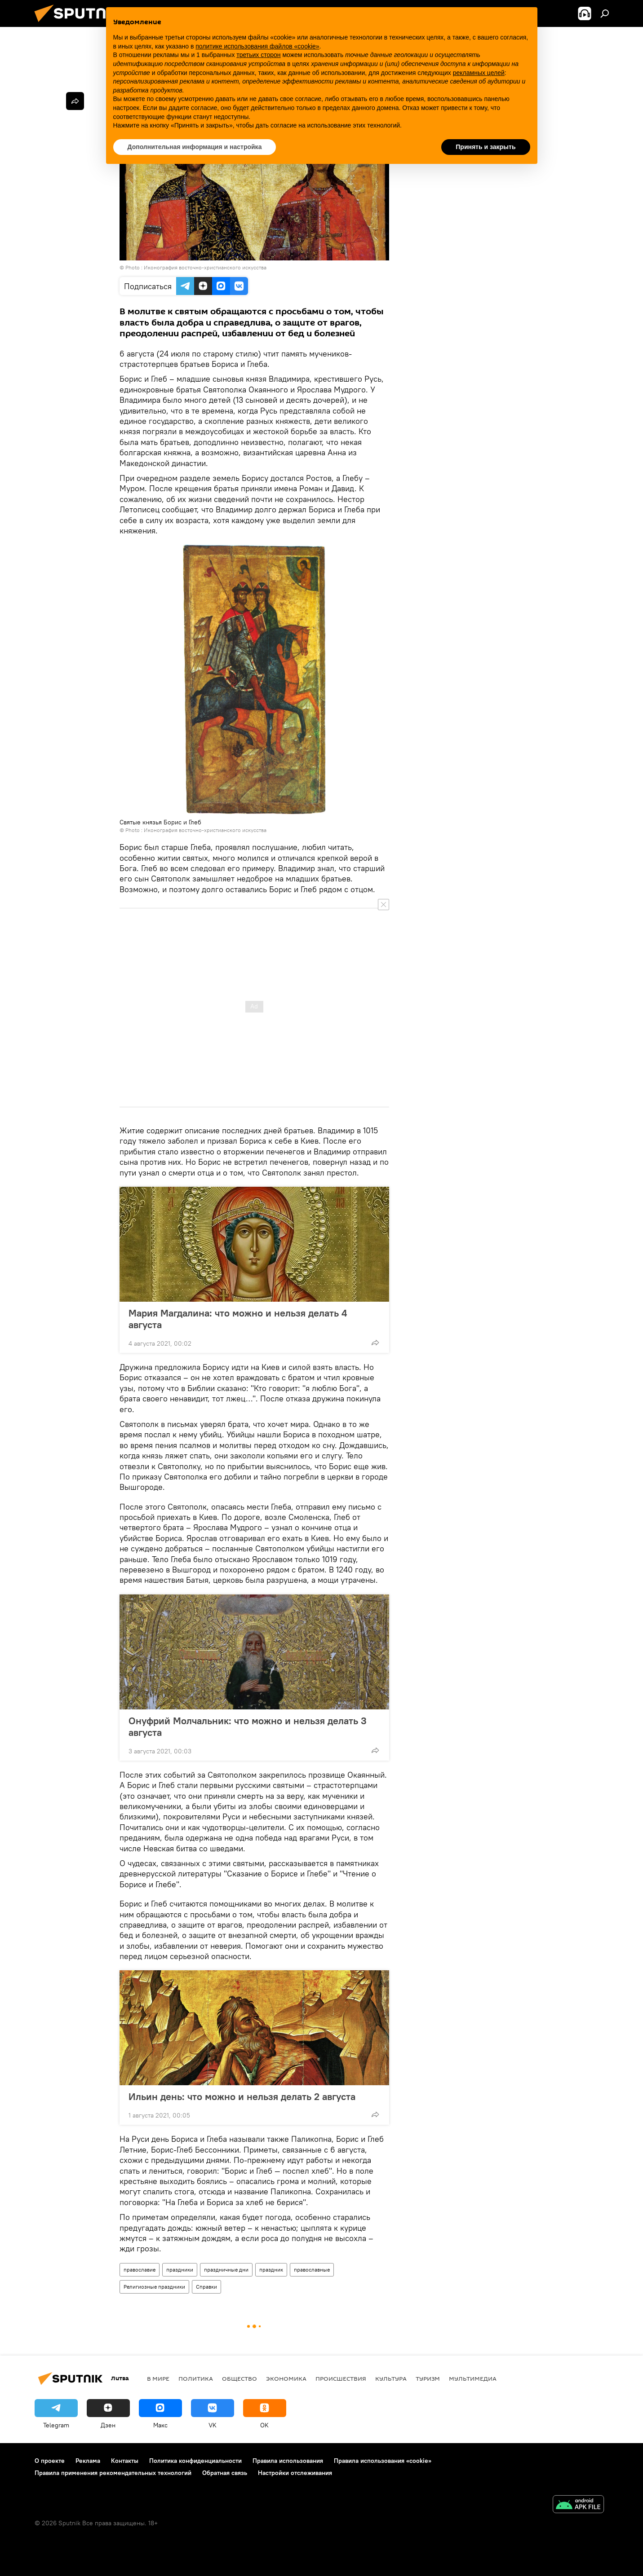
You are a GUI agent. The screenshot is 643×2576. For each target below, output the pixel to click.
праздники (179, 2269)
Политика (195, 2378)
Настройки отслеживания (295, 2473)
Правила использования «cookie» (382, 2461)
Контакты (124, 2461)
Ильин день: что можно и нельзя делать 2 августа (242, 2096)
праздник (271, 2269)
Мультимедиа (473, 2378)
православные (312, 2269)
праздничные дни (226, 2269)
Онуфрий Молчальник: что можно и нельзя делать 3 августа (248, 1726)
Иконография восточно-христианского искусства (205, 267)
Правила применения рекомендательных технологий (113, 2473)
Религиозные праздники (154, 2286)
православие (139, 2269)
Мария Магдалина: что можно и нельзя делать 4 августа (238, 1318)
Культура (391, 2378)
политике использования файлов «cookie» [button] (257, 46)
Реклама (87, 2461)
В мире (158, 2378)
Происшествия (340, 2378)
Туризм (428, 2378)
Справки (206, 2286)
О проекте (50, 2461)
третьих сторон (258, 54)
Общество (239, 2378)
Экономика (286, 2378)
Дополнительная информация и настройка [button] (195, 146)
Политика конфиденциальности (195, 2461)
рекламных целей (479, 72)
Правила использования (288, 2461)
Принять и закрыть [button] (485, 146)
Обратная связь (224, 2473)
